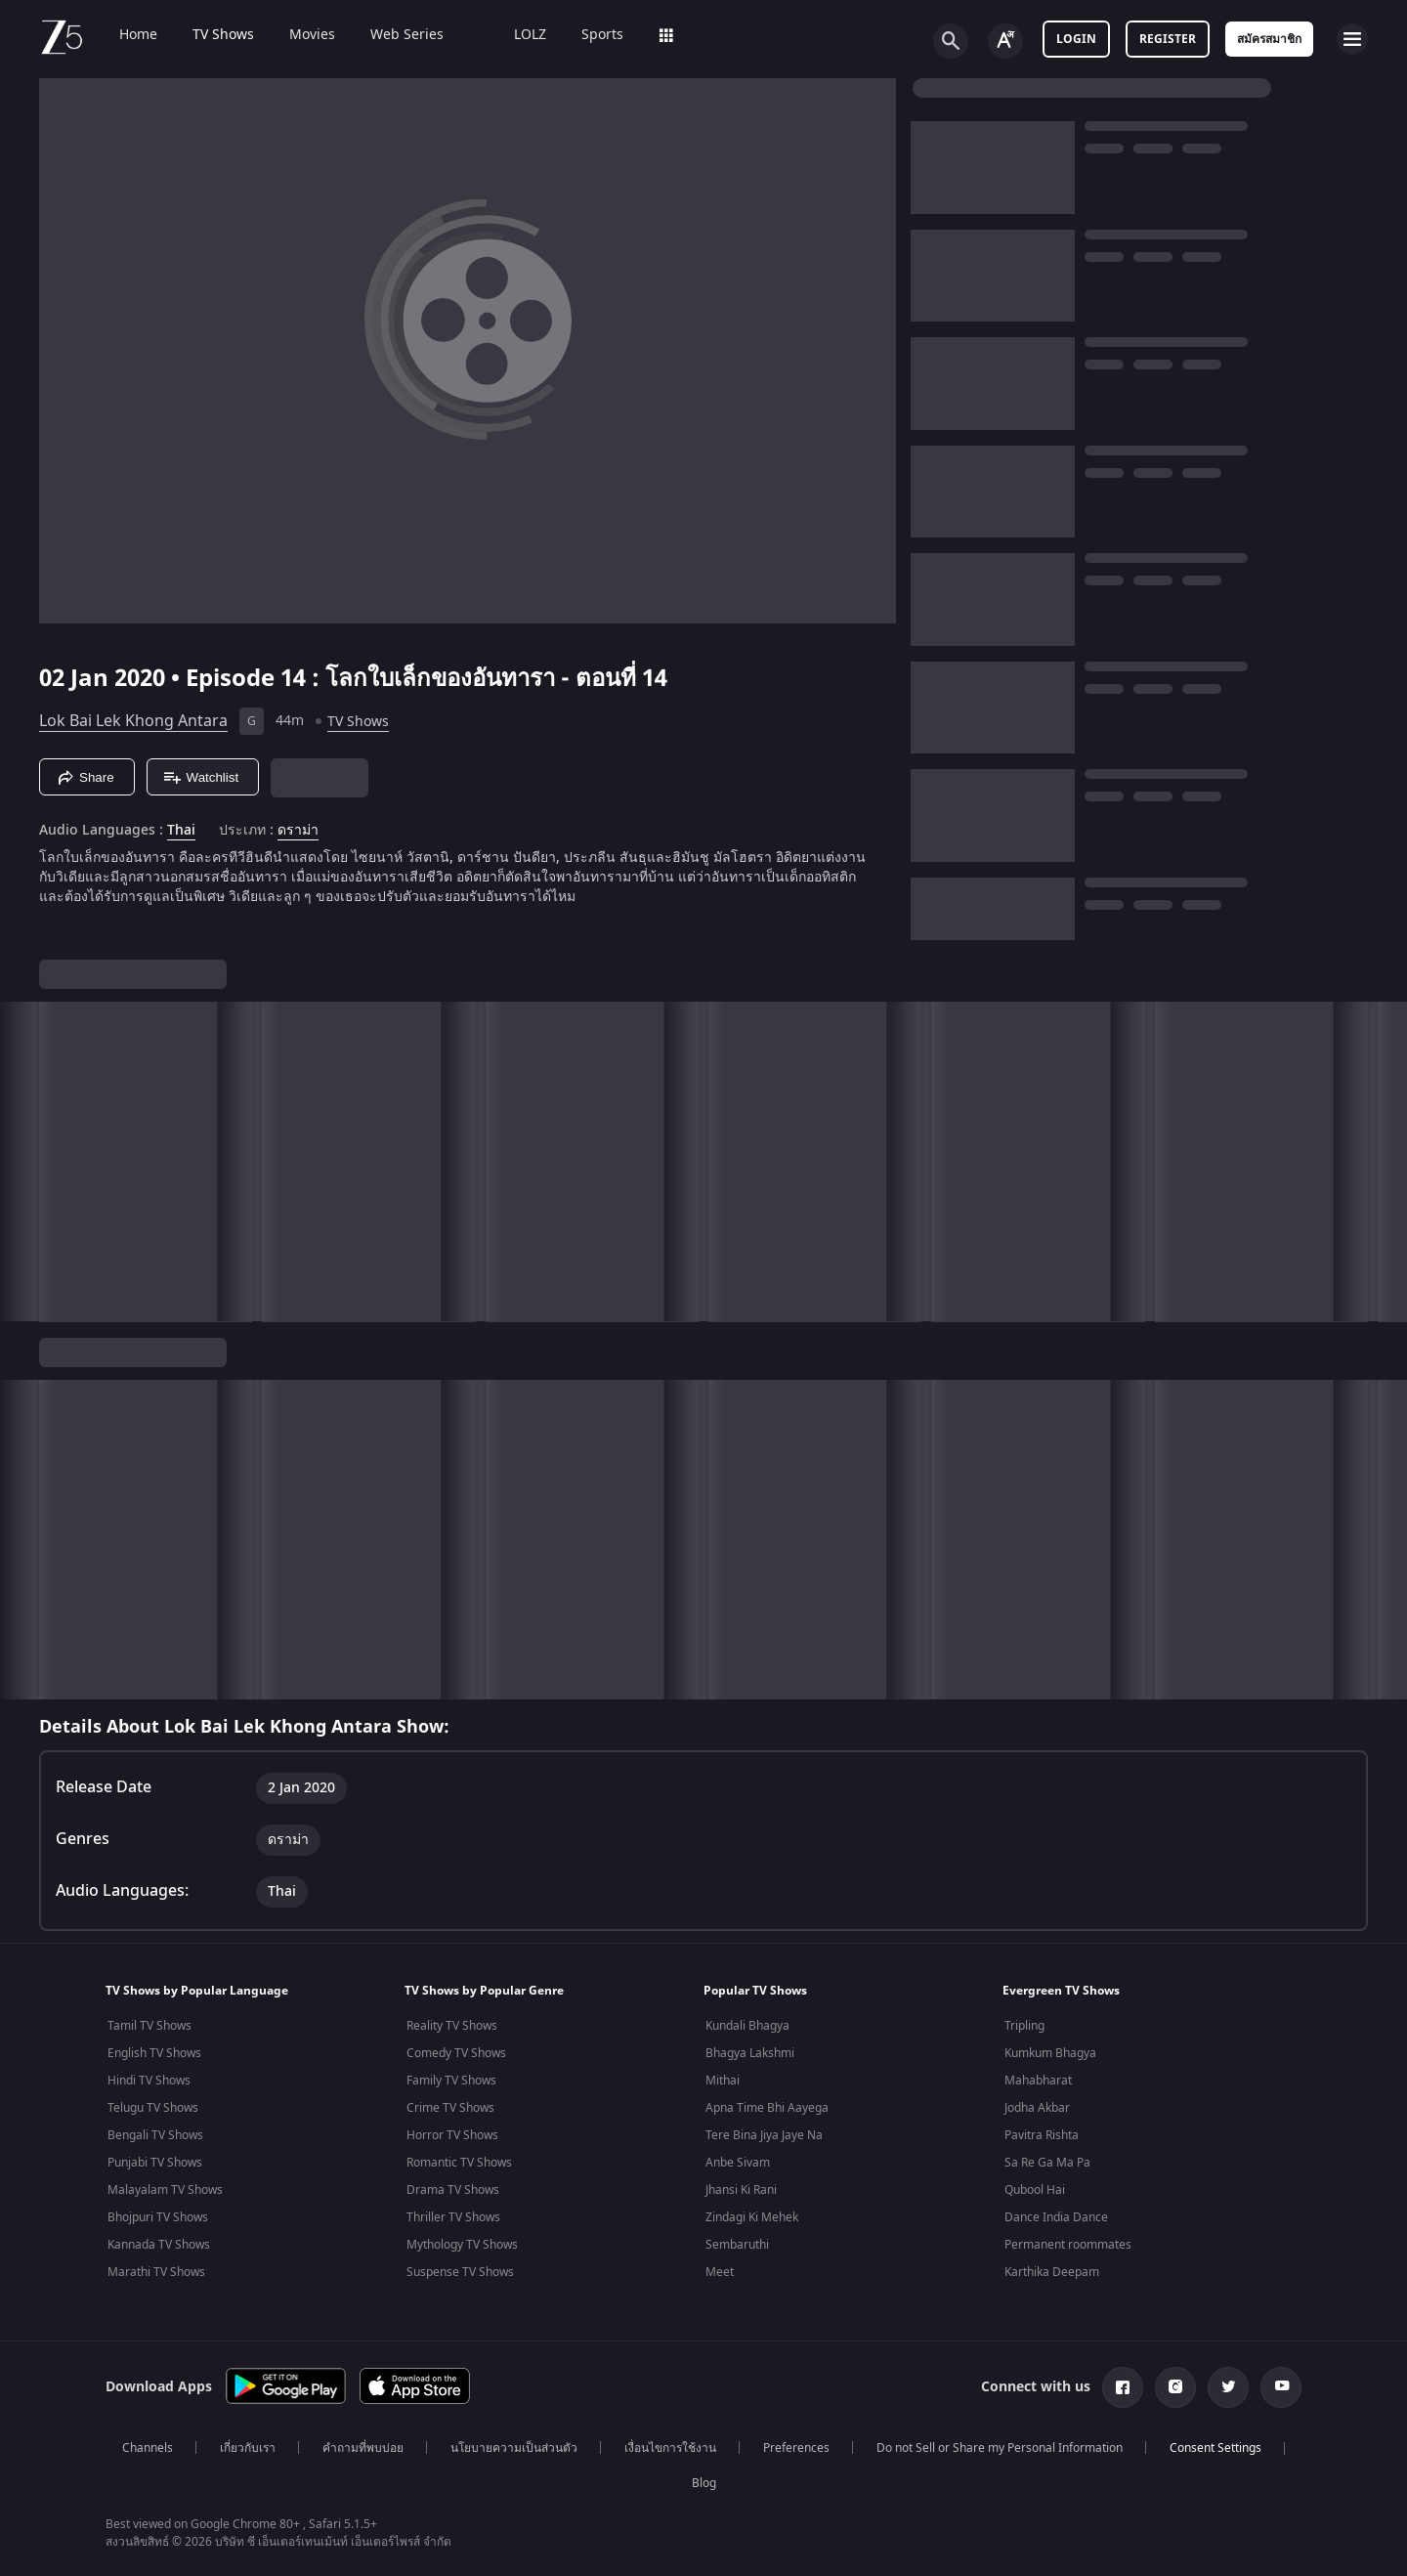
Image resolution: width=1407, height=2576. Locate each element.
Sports (589, 35)
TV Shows (209, 35)
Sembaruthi (737, 2245)
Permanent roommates (1067, 2245)
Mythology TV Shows (462, 2245)
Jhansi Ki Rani (741, 2190)
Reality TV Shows (451, 2026)
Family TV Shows (451, 2080)
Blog (704, 2483)
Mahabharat (1038, 2080)
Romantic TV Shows (459, 2162)
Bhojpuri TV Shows (157, 2217)
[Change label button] (1005, 41)
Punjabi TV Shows (154, 2162)
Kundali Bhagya (747, 2026)
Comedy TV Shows (456, 2053)
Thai (181, 830)
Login (1076, 39)
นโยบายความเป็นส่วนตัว (513, 2448)
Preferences (796, 2448)
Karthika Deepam (1051, 2272)
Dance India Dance (1056, 2217)
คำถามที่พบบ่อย (363, 2448)
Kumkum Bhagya (1050, 2053)
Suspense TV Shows (460, 2272)
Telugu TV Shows (152, 2108)
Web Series (393, 35)
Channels (147, 2448)
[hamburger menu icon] (1352, 39)
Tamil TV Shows (149, 2026)
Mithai (722, 2080)
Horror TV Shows (452, 2135)
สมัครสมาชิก (1269, 39)
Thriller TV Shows (453, 2217)
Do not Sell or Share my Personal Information (999, 2448)
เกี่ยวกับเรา (248, 2448)
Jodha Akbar (1037, 2108)
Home (125, 35)
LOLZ (516, 35)
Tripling (1024, 2026)
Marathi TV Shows (156, 2272)
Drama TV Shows (452, 2190)
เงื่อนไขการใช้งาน (670, 2448)
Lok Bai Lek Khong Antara (133, 721)
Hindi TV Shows (149, 2080)
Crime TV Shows (450, 2108)
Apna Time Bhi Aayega (767, 2108)
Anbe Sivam (737, 2162)
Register (1167, 39)
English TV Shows (154, 2053)
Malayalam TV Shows (165, 2190)
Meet (719, 2272)
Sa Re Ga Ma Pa (1047, 2162)
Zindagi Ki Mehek (751, 2217)
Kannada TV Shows (158, 2245)
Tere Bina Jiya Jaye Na (764, 2135)
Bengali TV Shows (155, 2135)
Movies (298, 35)
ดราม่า (298, 830)
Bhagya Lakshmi (749, 2053)
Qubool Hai (1034, 2190)
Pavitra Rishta (1041, 2135)
